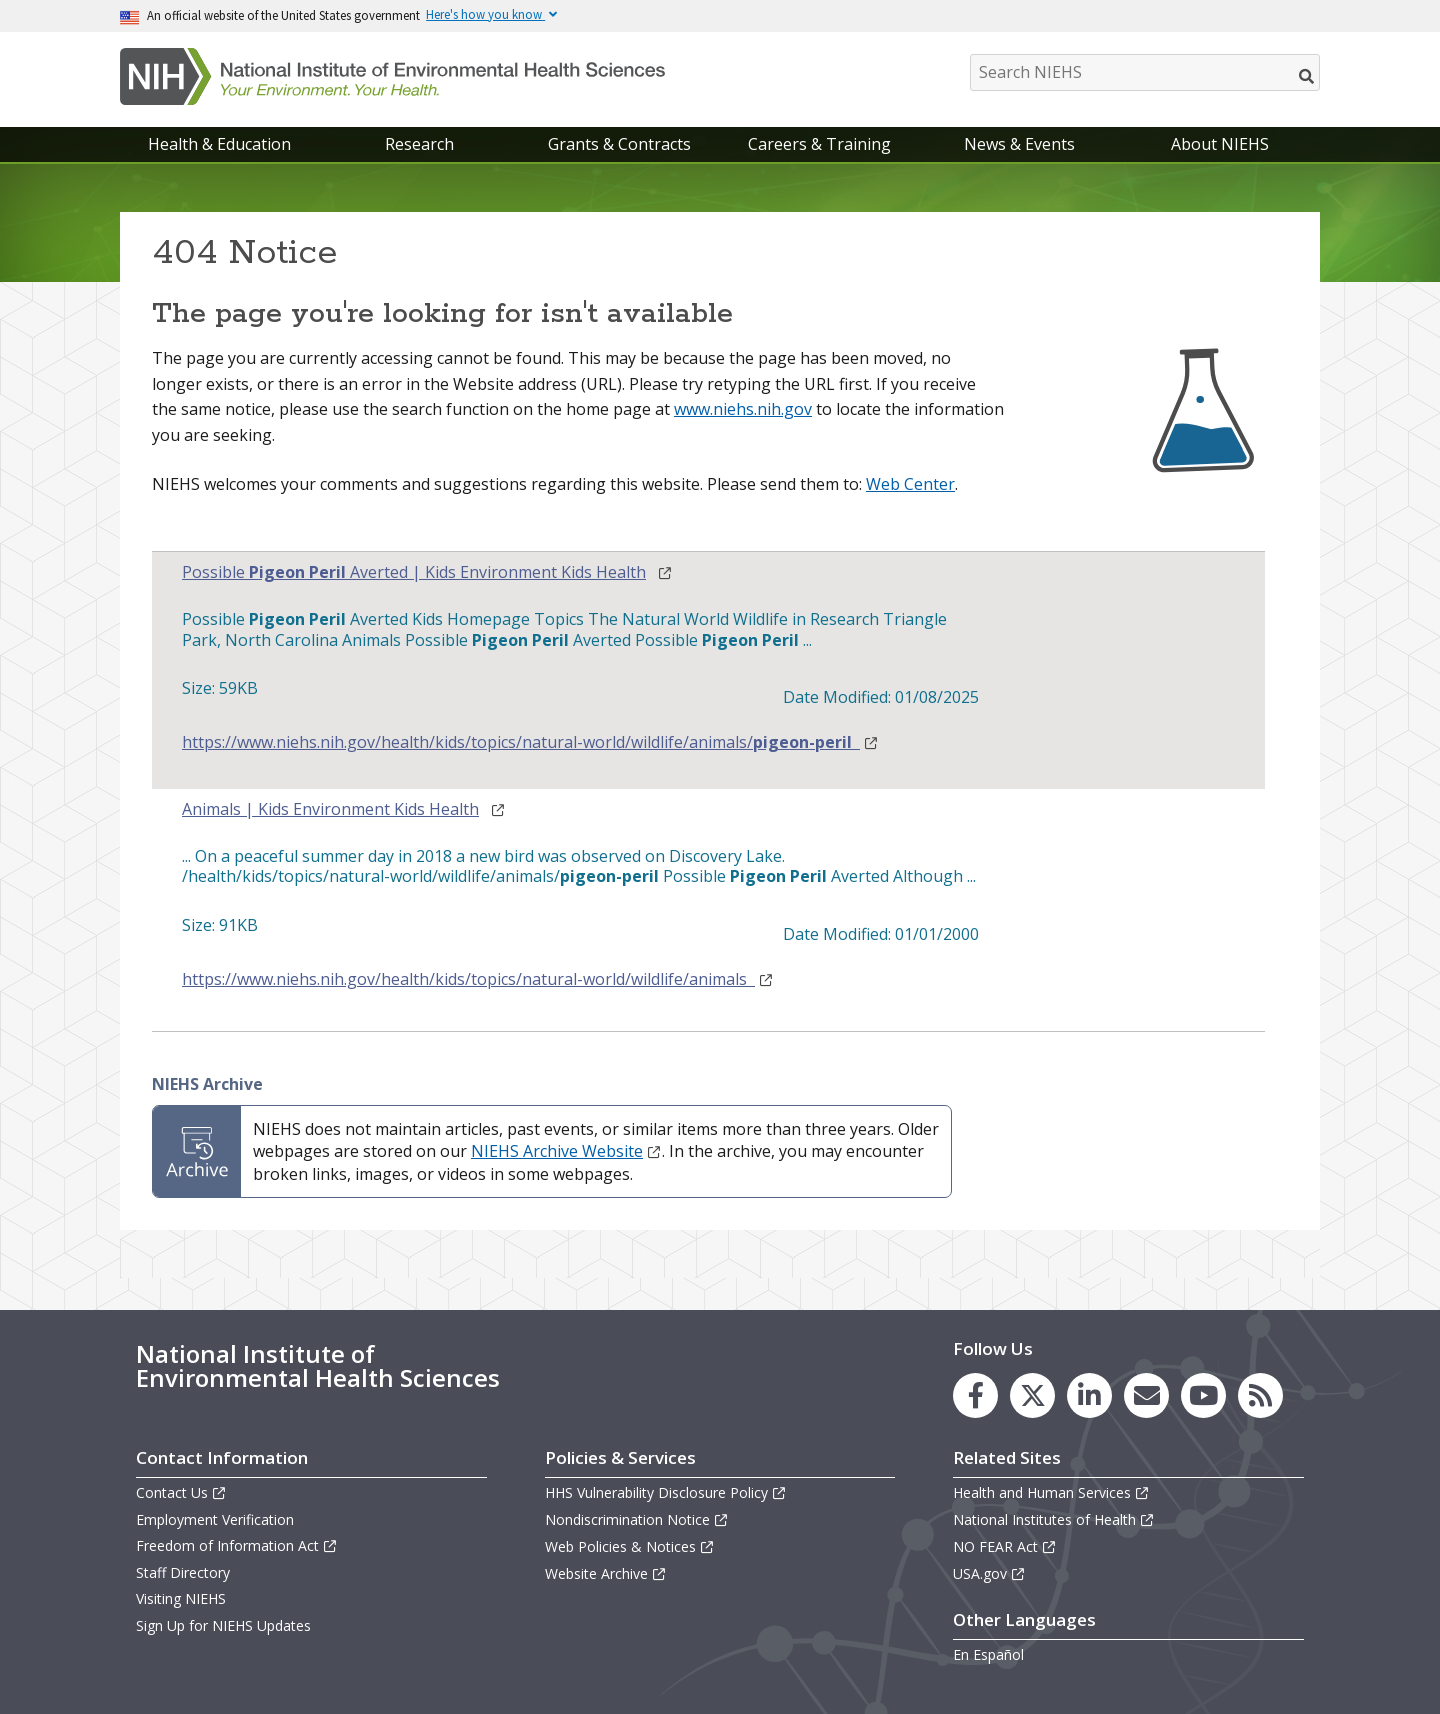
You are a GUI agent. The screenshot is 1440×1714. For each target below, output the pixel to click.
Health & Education (219, 144)
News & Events (1019, 144)
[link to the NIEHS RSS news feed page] (1260, 1395)
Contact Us (181, 1492)
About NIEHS (1220, 144)
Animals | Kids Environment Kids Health (330, 809)
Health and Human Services (1051, 1492)
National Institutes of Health (1054, 1519)
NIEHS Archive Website (566, 1151)
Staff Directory (183, 1572)
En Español (988, 1654)
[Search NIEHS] (1145, 72)
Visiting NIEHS (181, 1598)
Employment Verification (215, 1519)
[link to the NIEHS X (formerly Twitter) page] (1032, 1395)
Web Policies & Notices (630, 1546)
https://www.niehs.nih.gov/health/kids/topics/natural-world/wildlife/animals (478, 979)
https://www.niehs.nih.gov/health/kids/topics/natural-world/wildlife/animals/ (530, 742)
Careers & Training (819, 144)
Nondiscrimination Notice (637, 1519)
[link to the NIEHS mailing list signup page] (1146, 1395)
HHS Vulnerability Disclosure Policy (666, 1492)
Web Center (910, 484)
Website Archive (606, 1573)
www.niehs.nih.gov (743, 409)
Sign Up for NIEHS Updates (223, 1625)
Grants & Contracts (619, 144)
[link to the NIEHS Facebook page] (975, 1395)
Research (419, 144)
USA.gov (989, 1573)
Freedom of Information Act (237, 1545)
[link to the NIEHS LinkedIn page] (1089, 1395)
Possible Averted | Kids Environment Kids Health (414, 572)
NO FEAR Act (1005, 1546)
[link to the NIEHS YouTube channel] (1203, 1395)
